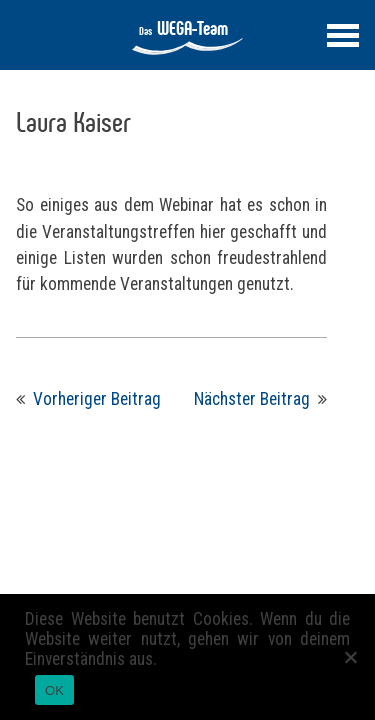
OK (54, 690)
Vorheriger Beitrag (97, 399)
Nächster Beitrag (252, 399)
